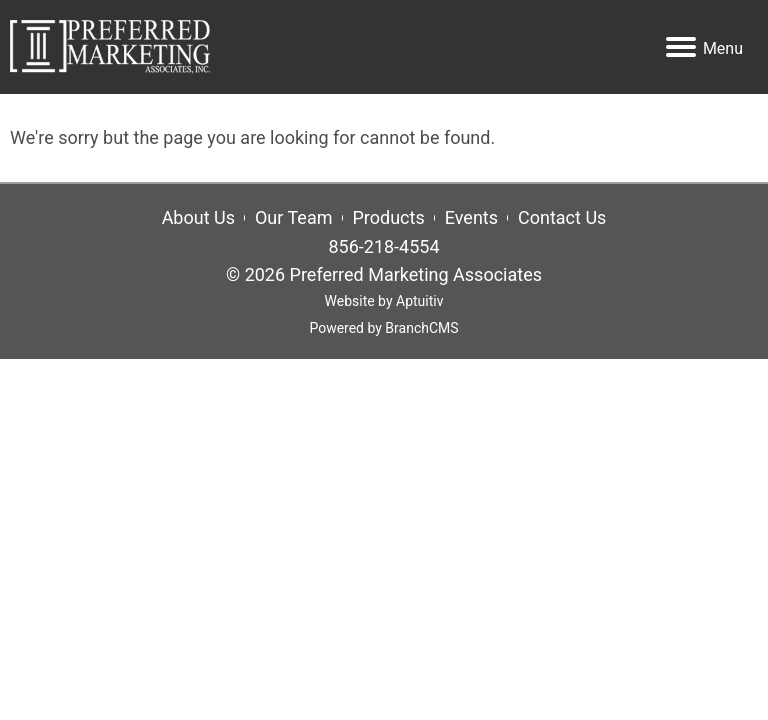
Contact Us (562, 217)
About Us (198, 217)
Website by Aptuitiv (384, 301)
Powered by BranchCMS (383, 328)
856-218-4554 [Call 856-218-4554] (383, 246)
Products (389, 217)
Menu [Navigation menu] (704, 48)
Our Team (294, 217)
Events (471, 217)
